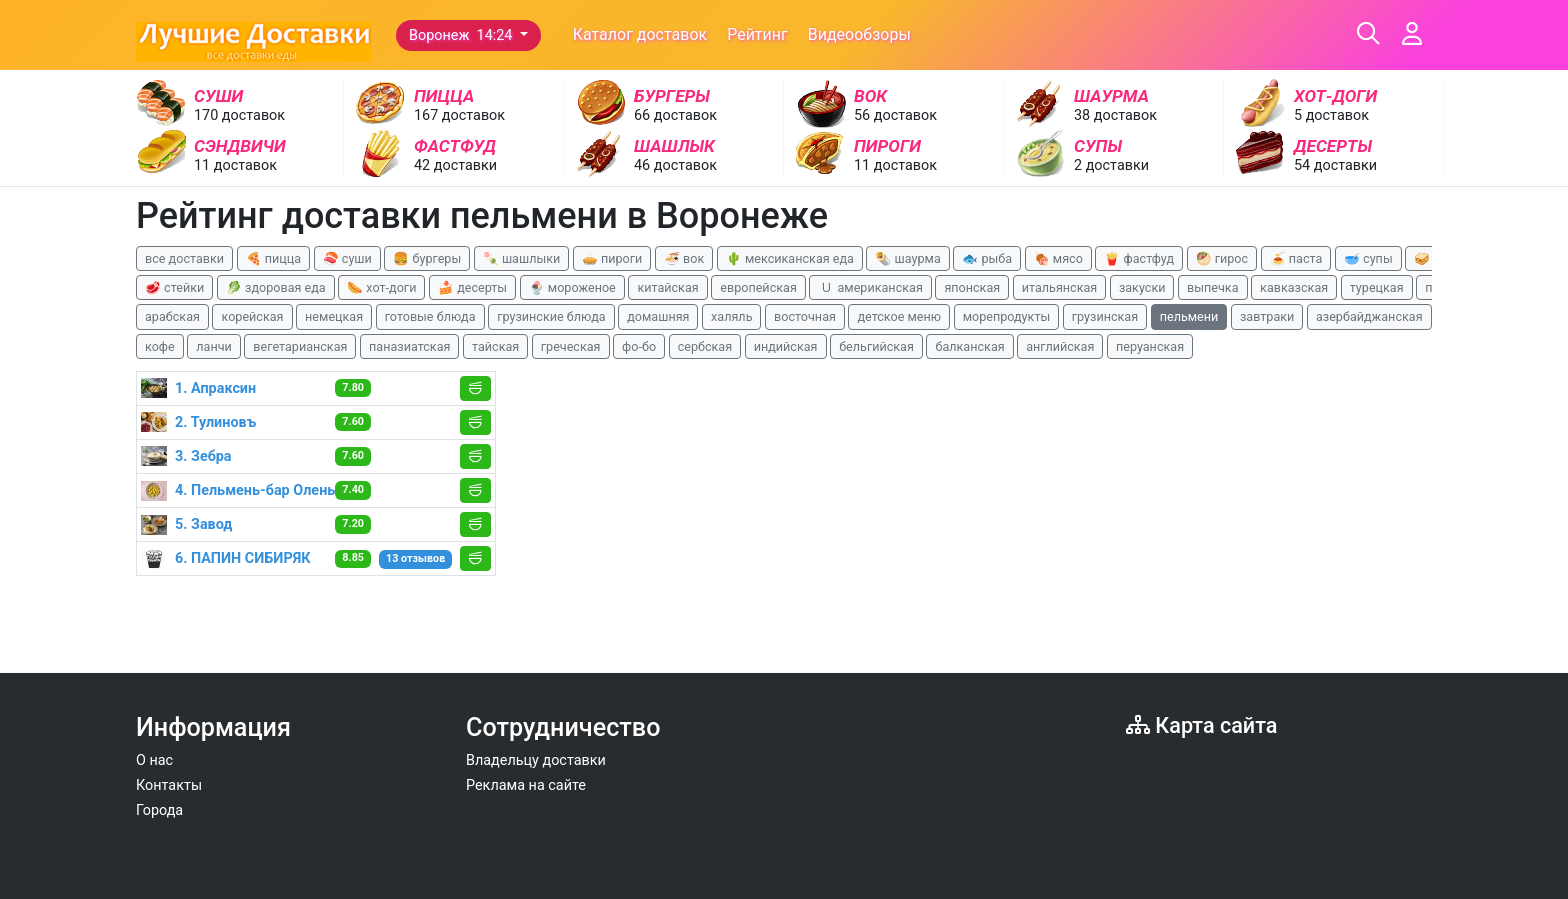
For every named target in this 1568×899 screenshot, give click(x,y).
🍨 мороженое (572, 287)
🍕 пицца (273, 258)
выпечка (1212, 287)
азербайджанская (1369, 316)
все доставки (184, 258)
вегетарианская (300, 346)
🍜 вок (684, 258)
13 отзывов (415, 558)
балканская (969, 346)
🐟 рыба (987, 258)
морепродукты (1007, 316)
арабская (172, 316)
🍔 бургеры (427, 258)
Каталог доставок (640, 34)
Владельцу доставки (536, 760)
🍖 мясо (1058, 258)
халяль (731, 316)
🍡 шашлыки (522, 258)
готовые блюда (430, 316)
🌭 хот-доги (381, 287)
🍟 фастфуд (1139, 258)
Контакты (169, 785)
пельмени (1189, 316)
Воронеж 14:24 (462, 35)
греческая (571, 346)
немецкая (334, 316)
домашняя (658, 316)
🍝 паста (1296, 258)
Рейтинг (757, 34)
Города (159, 810)
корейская (252, 316)
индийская (786, 346)
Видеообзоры (859, 34)
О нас (154, 760)
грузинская (1105, 316)
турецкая (1377, 287)
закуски (1142, 287)
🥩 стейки (174, 287)
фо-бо (639, 346)
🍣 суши (347, 258)
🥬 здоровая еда (276, 287)
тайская (495, 346)
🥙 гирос (1222, 258)
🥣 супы (1368, 258)
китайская (667, 287)
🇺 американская (870, 287)
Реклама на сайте (526, 785)
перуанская (1150, 346)
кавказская (1294, 287)
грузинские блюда (551, 316)
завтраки (1267, 316)
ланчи (214, 346)
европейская (758, 287)
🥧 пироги (612, 258)
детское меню (899, 316)
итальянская (1060, 287)
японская (972, 287)
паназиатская (409, 346)
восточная (805, 316)
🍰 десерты (472, 287)
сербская (705, 346)
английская (1060, 346)
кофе (160, 346)
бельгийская (876, 346)
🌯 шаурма (907, 258)
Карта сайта (1201, 725)
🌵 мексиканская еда (790, 258)
